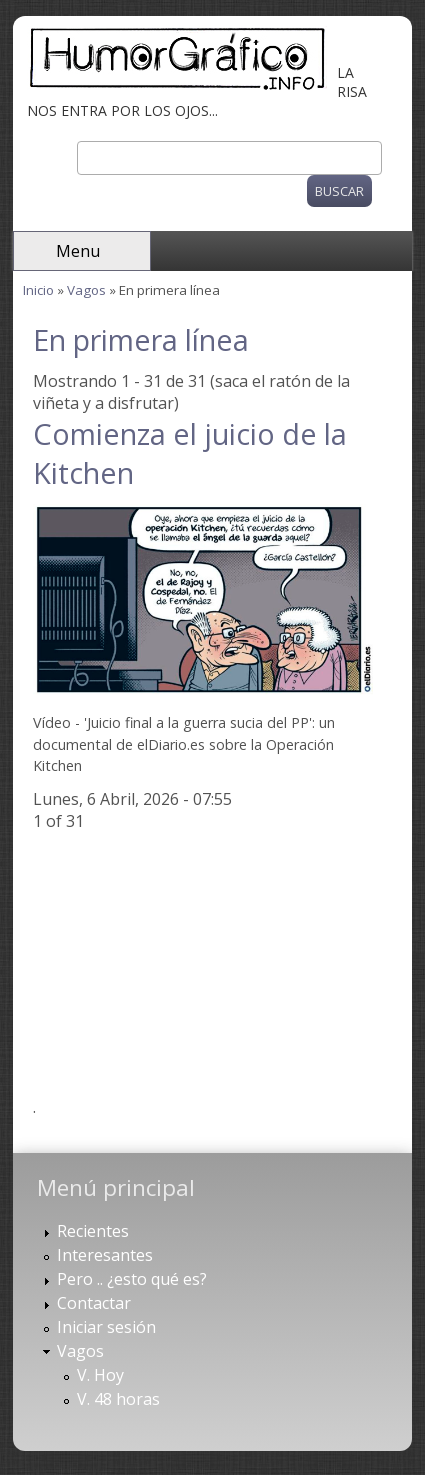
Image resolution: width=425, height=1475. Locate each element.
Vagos (86, 290)
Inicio (38, 290)
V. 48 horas (118, 1399)
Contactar (94, 1303)
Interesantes (105, 1255)
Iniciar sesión (106, 1327)
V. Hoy (100, 1375)
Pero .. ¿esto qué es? (132, 1279)
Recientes (93, 1231)
